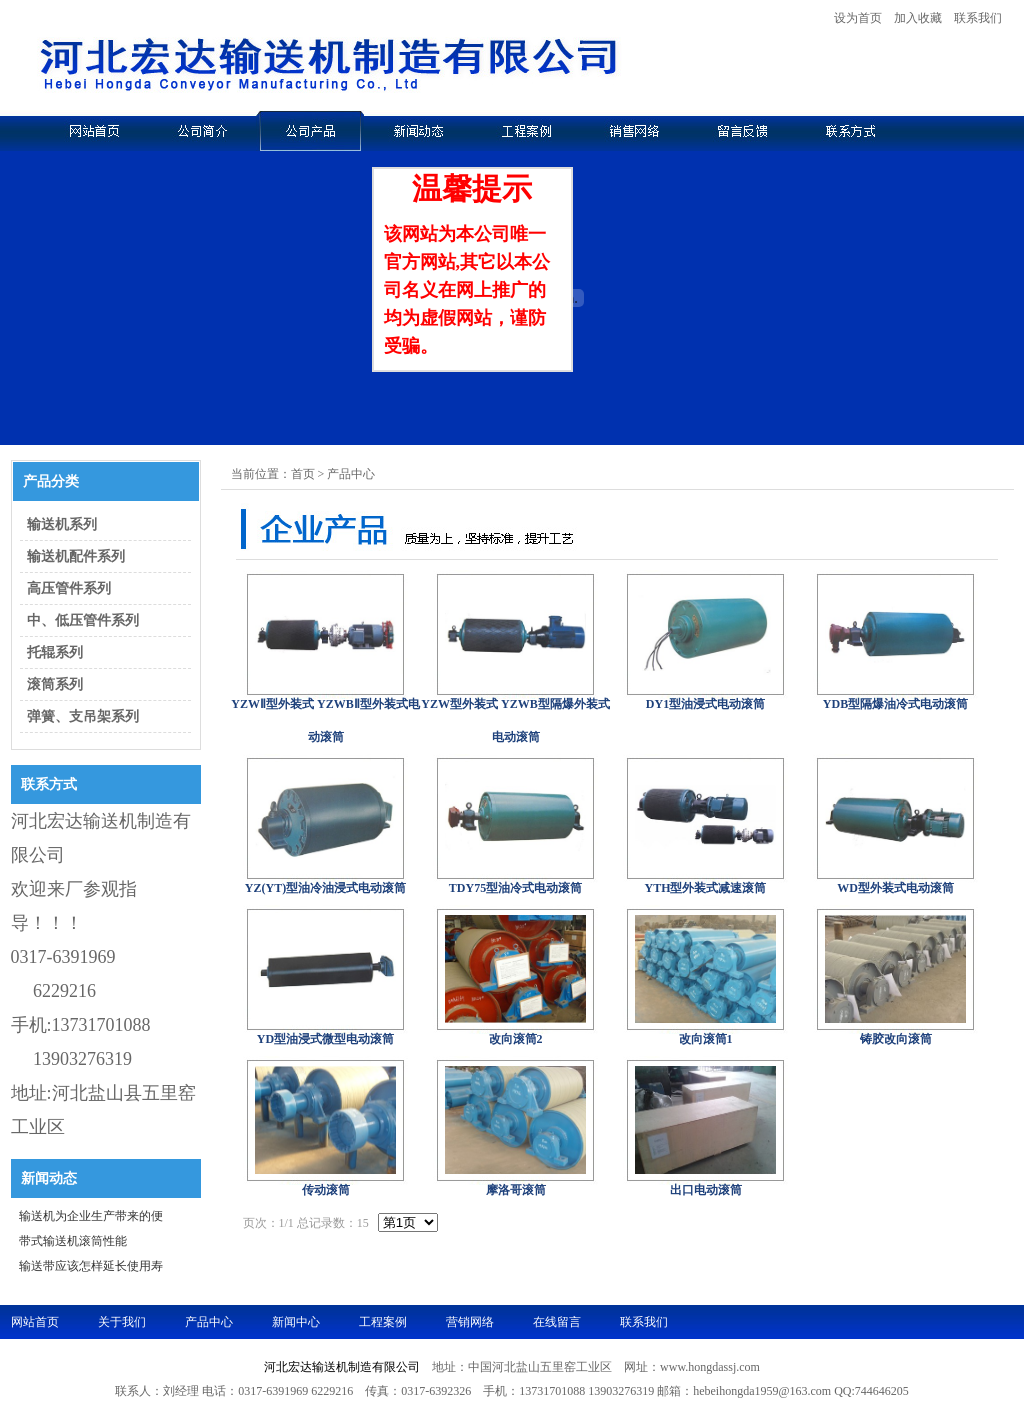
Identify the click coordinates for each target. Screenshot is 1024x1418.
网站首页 (35, 1322)
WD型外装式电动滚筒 (895, 888)
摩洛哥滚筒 (516, 1190)
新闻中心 (296, 1322)
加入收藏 (918, 18)
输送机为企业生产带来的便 (91, 1216)
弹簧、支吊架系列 (81, 716)
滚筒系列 (53, 684)
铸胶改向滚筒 (896, 1039)
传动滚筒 (326, 1190)
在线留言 (557, 1322)
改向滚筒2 (516, 1039)
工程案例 (383, 1322)
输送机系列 (60, 524)
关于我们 (122, 1322)
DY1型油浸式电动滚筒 (705, 704)
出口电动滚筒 (706, 1190)
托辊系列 (53, 652)
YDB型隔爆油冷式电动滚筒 (895, 704)
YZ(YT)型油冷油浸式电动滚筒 (325, 888)
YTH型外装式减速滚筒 (705, 888)
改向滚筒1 (706, 1039)
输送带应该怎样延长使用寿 (91, 1266)
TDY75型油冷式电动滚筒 (515, 888)
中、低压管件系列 (81, 620)
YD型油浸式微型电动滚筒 (325, 1039)
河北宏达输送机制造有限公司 (342, 1367)
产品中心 (209, 1322)
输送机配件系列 (74, 556)
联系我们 (978, 18)
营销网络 (470, 1322)
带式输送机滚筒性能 (73, 1241)
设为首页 (858, 18)
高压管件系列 (67, 588)
